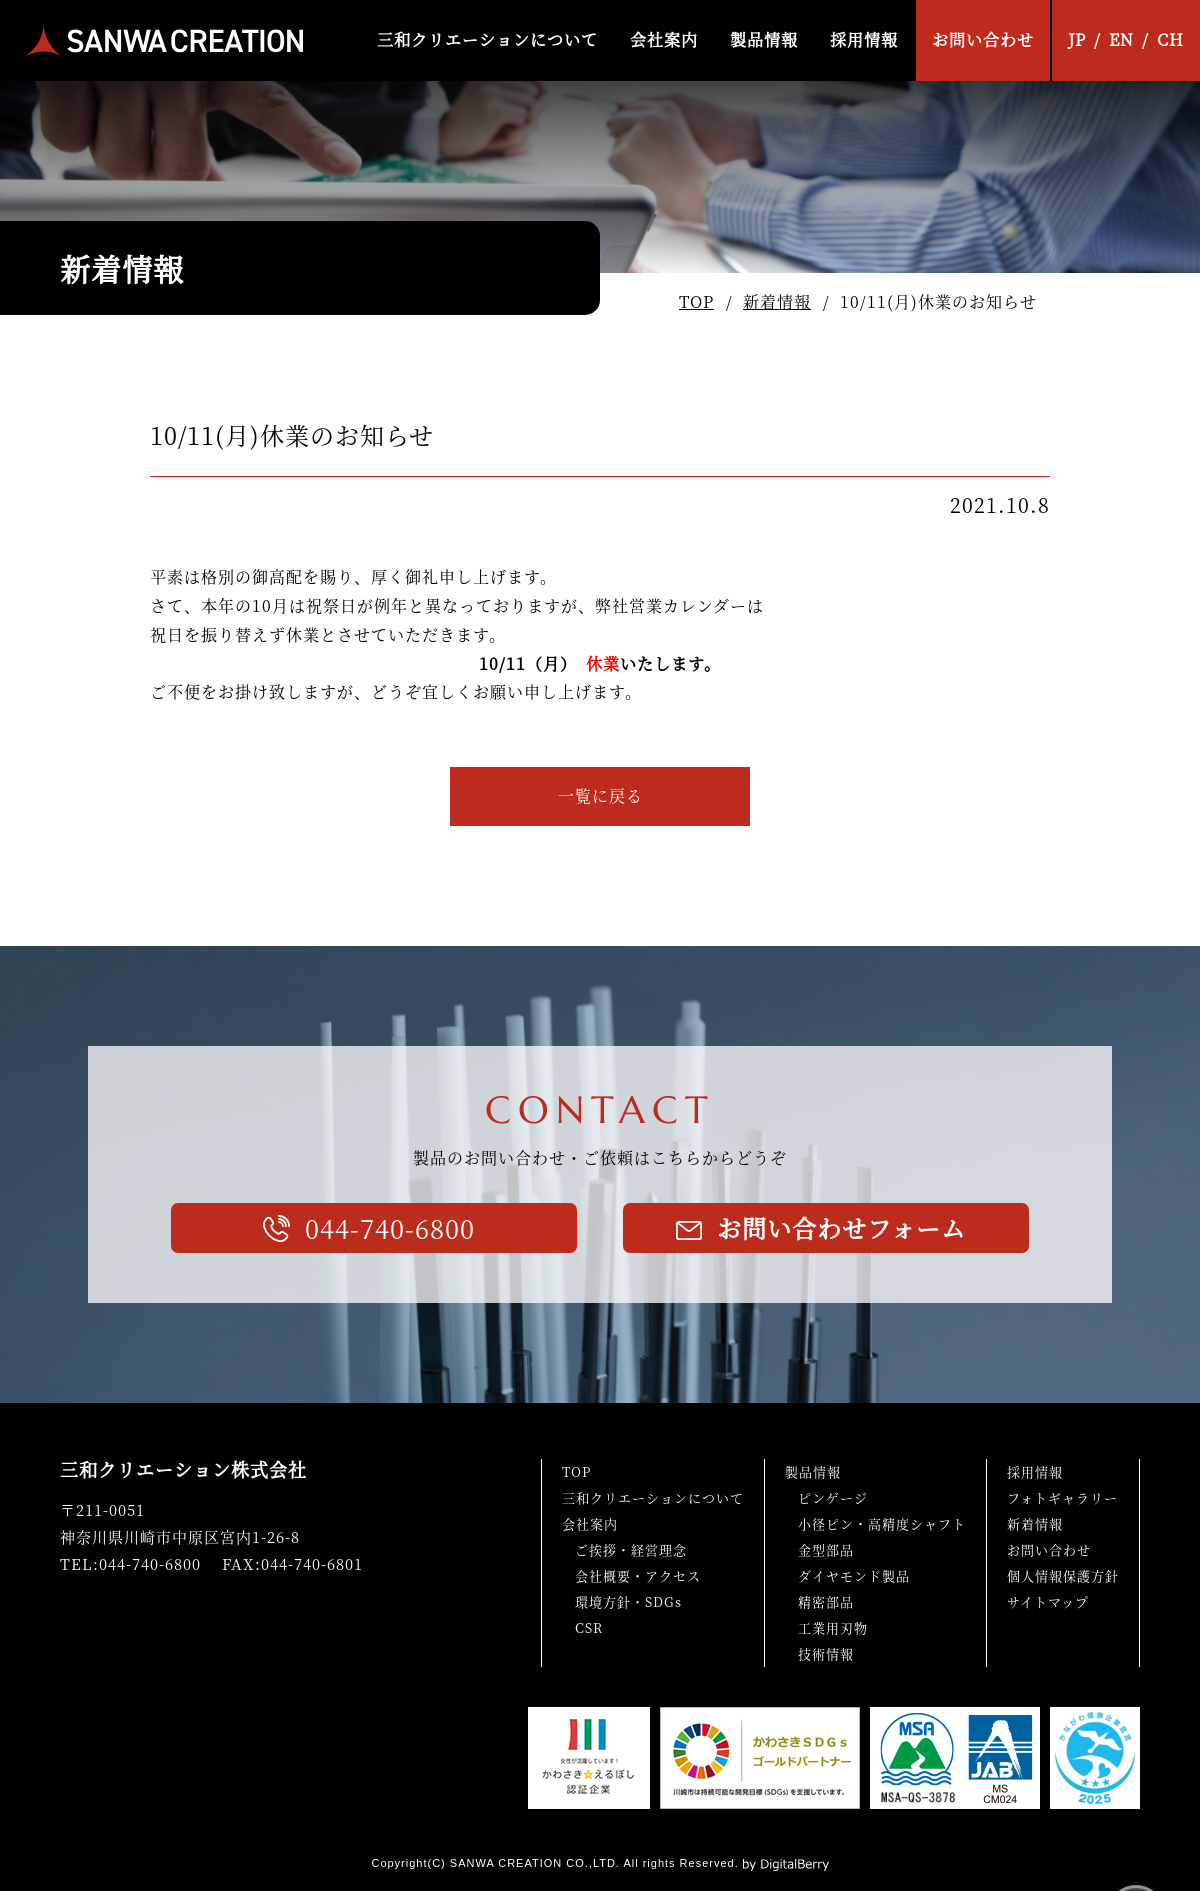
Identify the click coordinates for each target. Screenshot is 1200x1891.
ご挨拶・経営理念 (631, 1549)
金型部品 (826, 1549)
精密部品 (826, 1601)
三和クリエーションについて (487, 39)
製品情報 (764, 39)
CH (1170, 39)
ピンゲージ (833, 1497)
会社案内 (664, 39)
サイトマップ (1048, 1601)
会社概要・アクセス (638, 1575)
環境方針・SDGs (628, 1601)
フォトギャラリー (1062, 1497)
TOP (696, 301)
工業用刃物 (833, 1627)
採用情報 (864, 39)
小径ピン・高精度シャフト (882, 1523)
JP (1077, 39)
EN (1121, 39)
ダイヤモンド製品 (854, 1575)
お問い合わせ (983, 39)
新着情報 (777, 301)
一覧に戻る (600, 795)
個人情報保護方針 (1063, 1575)
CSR (589, 1627)
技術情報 (826, 1653)
